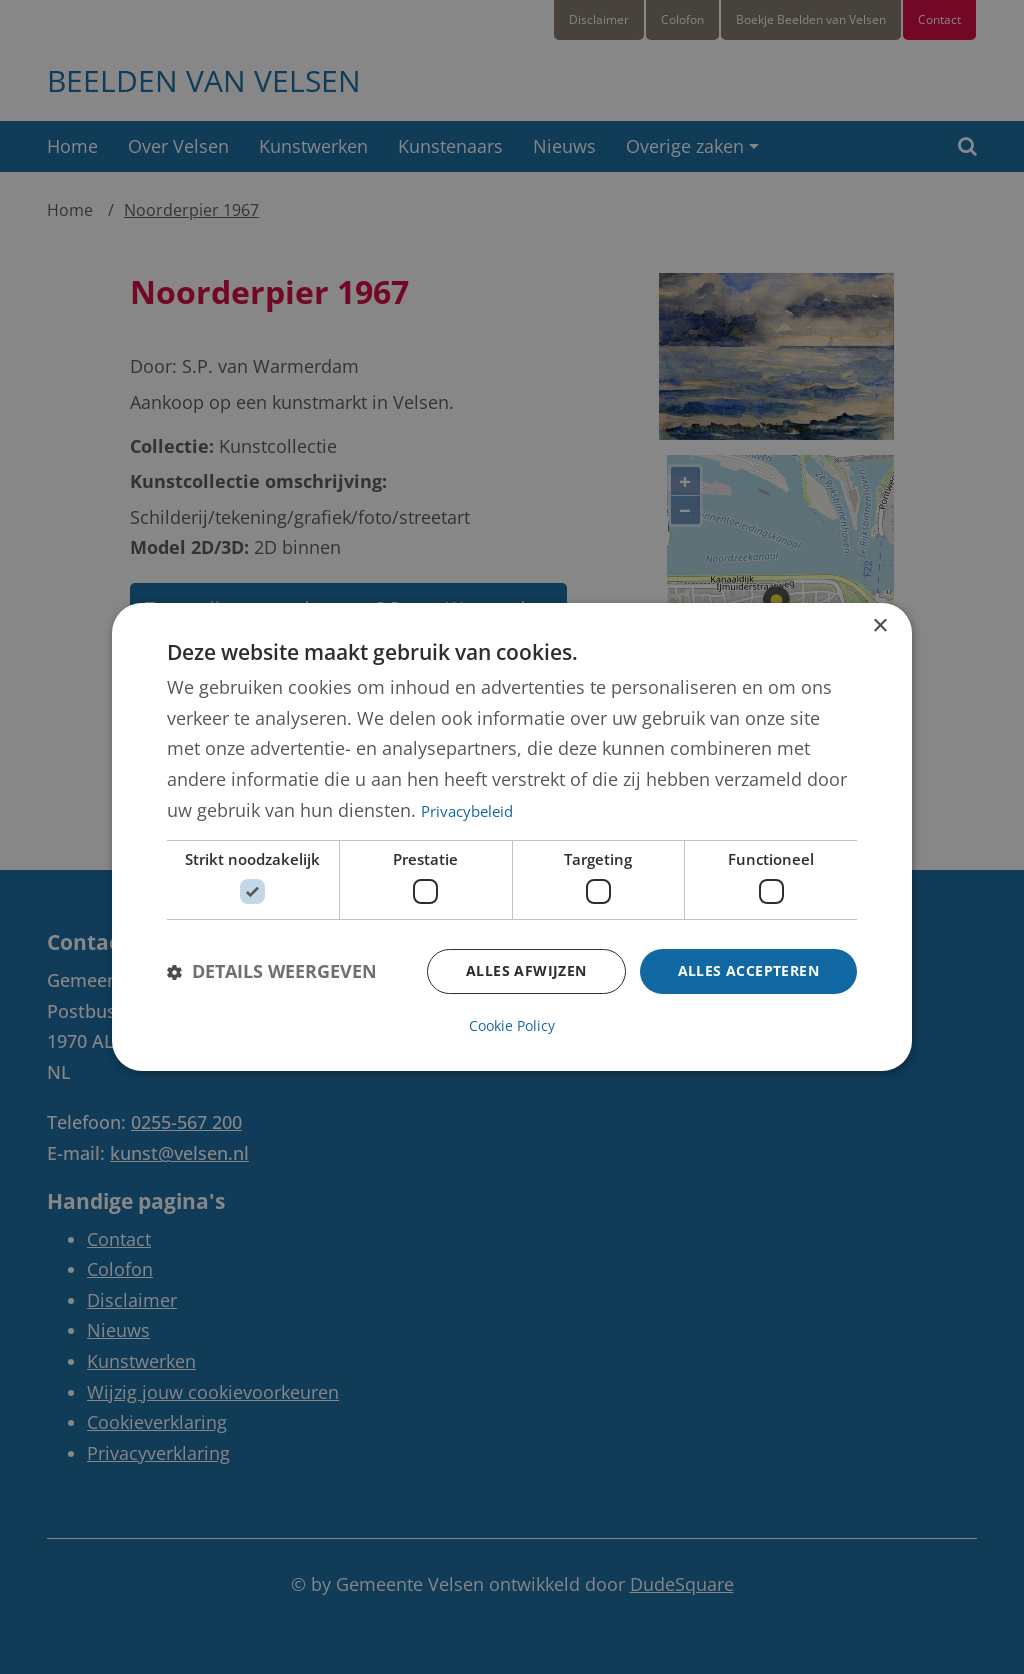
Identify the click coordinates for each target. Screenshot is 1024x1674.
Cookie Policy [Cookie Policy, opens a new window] (512, 1025)
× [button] (879, 626)
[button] (272, 971)
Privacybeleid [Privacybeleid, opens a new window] (467, 811)
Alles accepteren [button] (748, 970)
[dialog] (512, 837)
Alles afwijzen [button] (526, 970)
